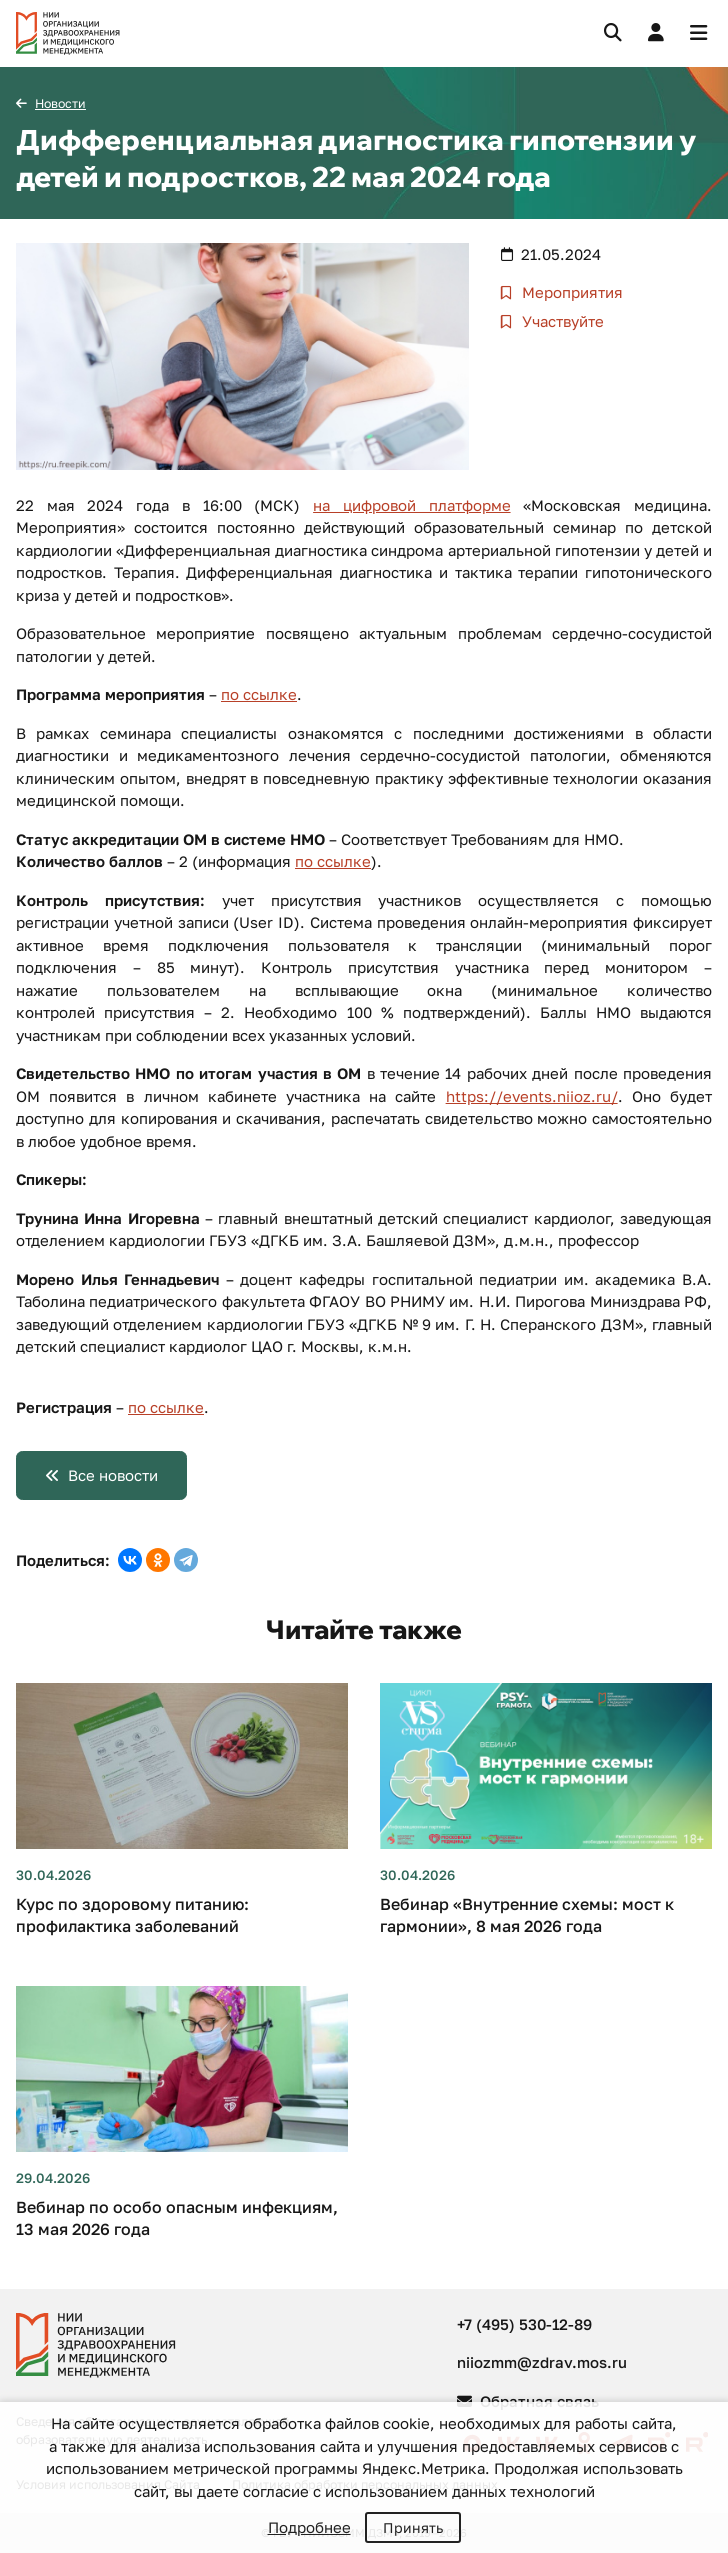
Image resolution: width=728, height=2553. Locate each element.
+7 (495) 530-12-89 (524, 2324)
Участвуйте (561, 321)
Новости (60, 103)
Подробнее (309, 2527)
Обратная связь (528, 2401)
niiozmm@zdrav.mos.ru (542, 2362)
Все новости (113, 1475)
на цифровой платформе (411, 505)
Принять (413, 2527)
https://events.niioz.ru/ (532, 1096)
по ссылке (259, 694)
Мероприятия (570, 292)
